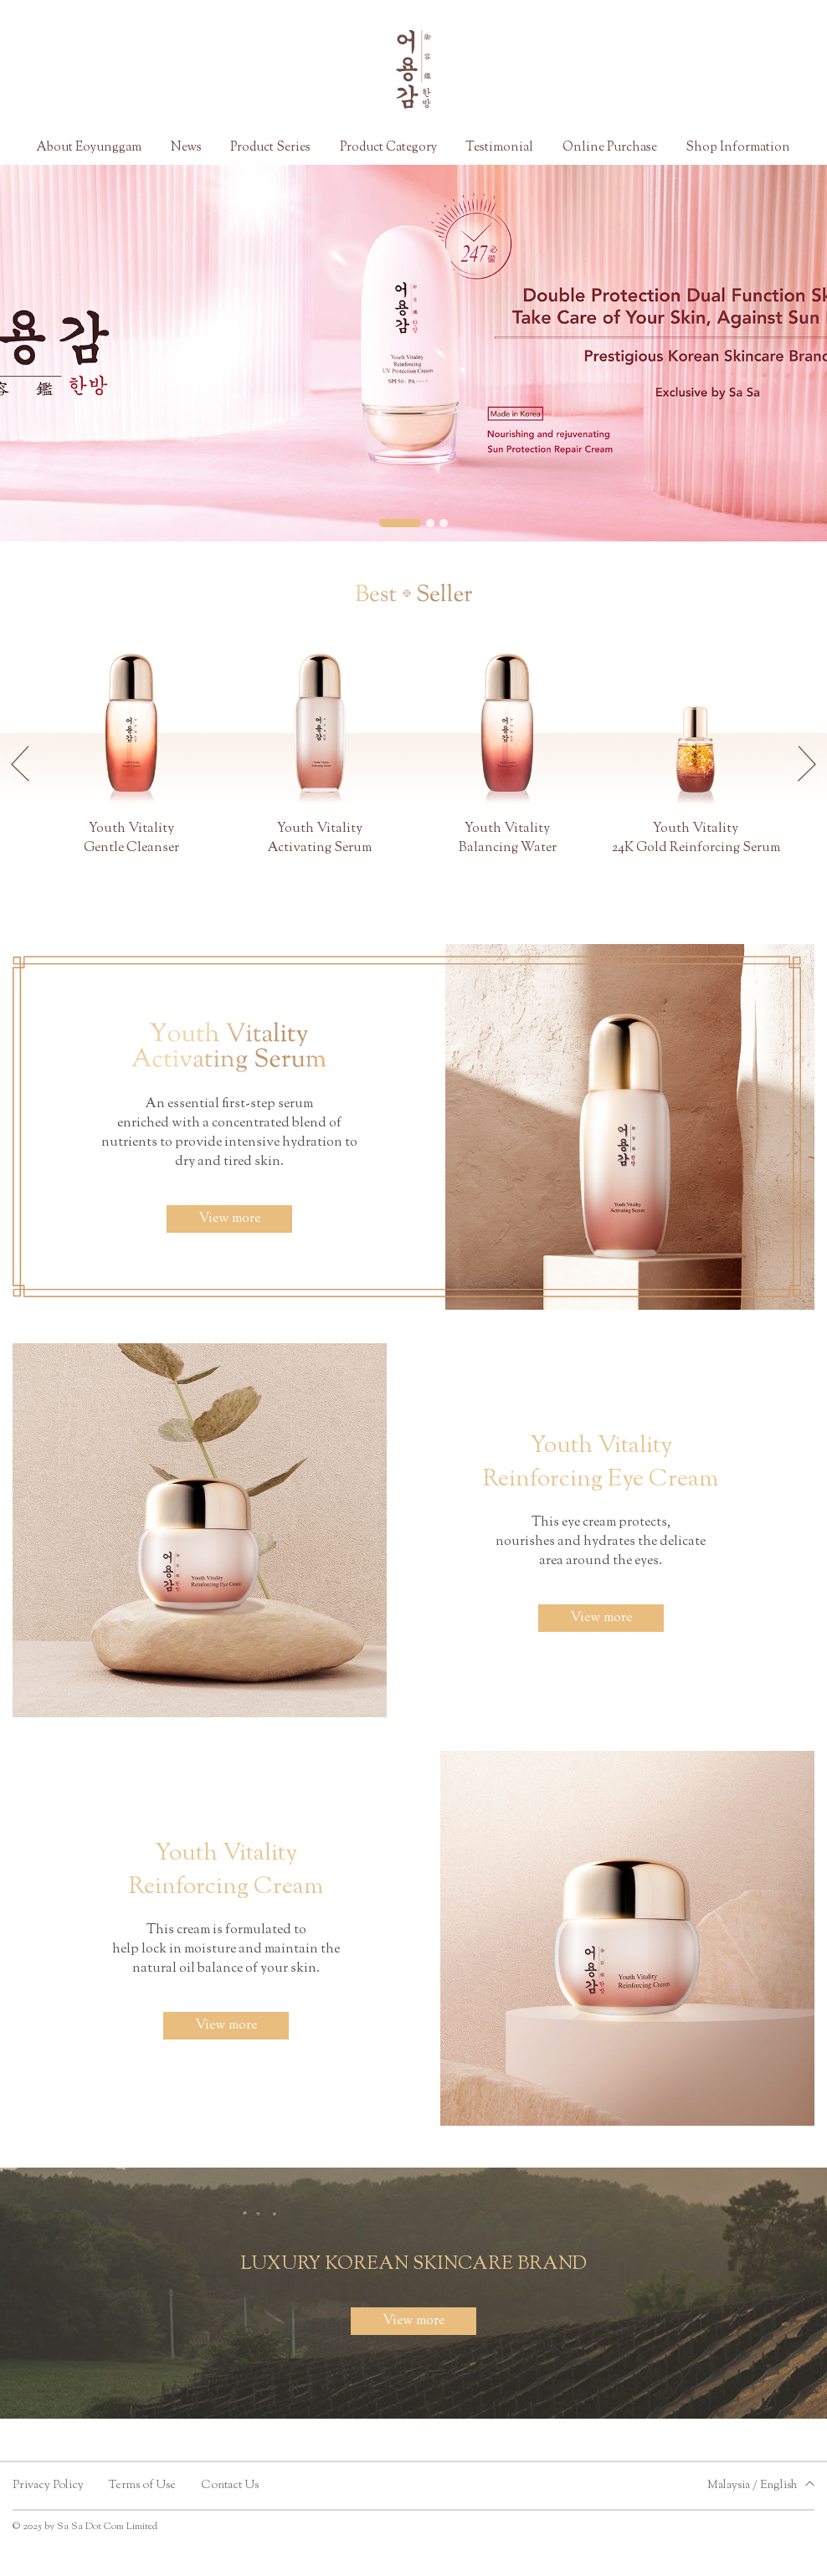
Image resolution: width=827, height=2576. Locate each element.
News (186, 148)
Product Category (388, 148)
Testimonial (499, 148)
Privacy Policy (48, 2485)
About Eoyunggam (89, 148)
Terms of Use (142, 2485)
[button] (400, 523)
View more (229, 1219)
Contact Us (230, 2485)
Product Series (270, 148)
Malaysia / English (752, 2485)
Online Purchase (609, 148)
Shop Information (738, 148)
